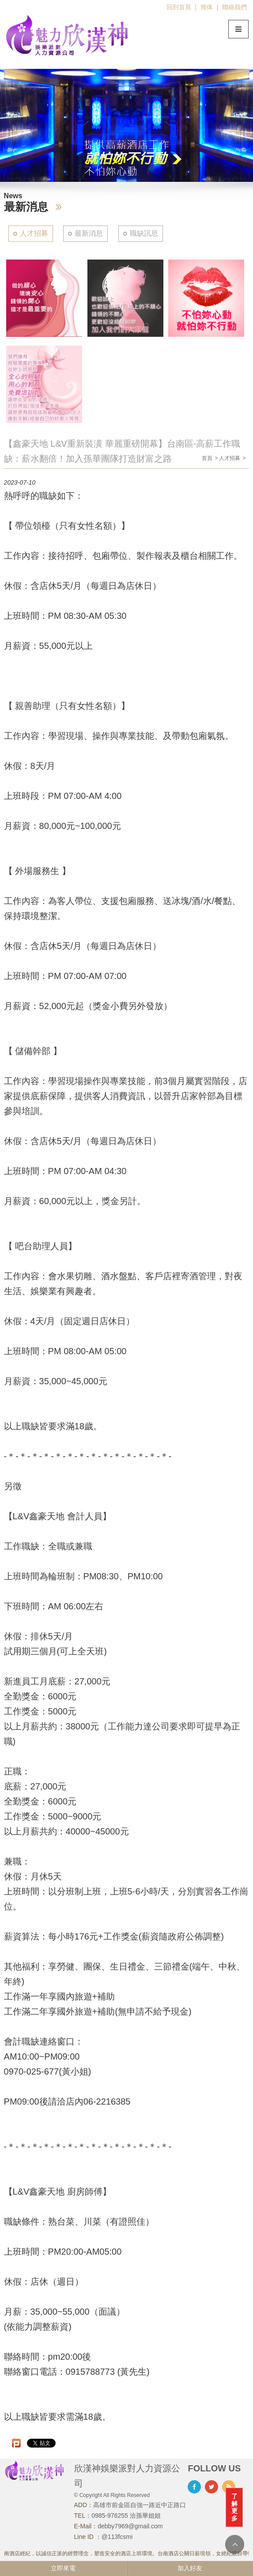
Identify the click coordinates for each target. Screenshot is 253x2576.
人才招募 (34, 233)
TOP (234, 2544)
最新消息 (89, 233)
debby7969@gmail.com (130, 2526)
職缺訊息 (144, 233)
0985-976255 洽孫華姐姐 (125, 2515)
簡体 (206, 7)
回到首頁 (178, 7)
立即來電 (63, 2568)
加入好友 (189, 2568)
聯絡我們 (234, 7)
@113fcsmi (117, 2536)
